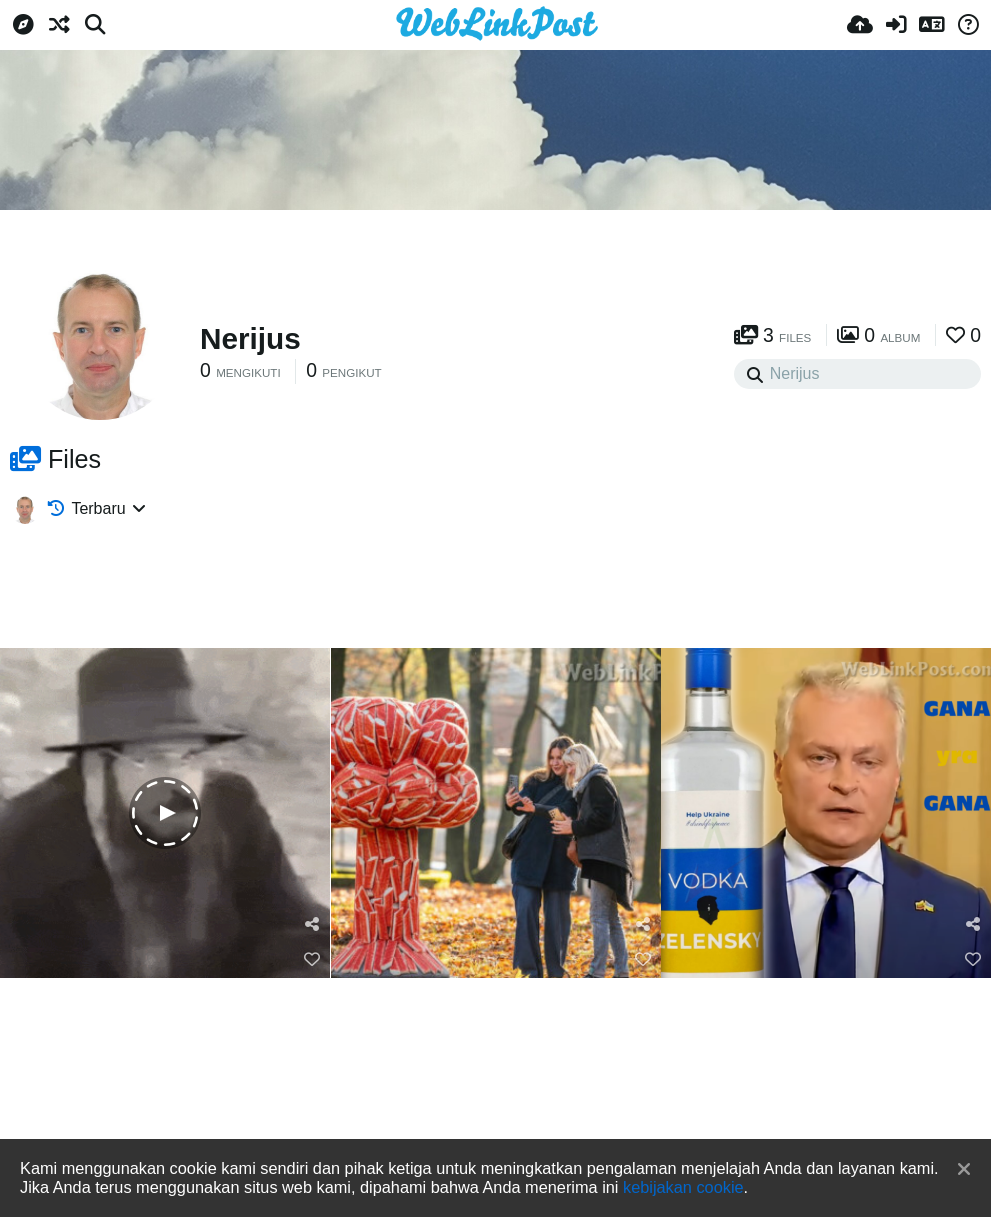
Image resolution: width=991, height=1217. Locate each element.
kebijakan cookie (683, 1187)
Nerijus (250, 338)
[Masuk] (896, 25)
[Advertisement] (496, 265)
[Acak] (59, 25)
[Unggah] (860, 25)
